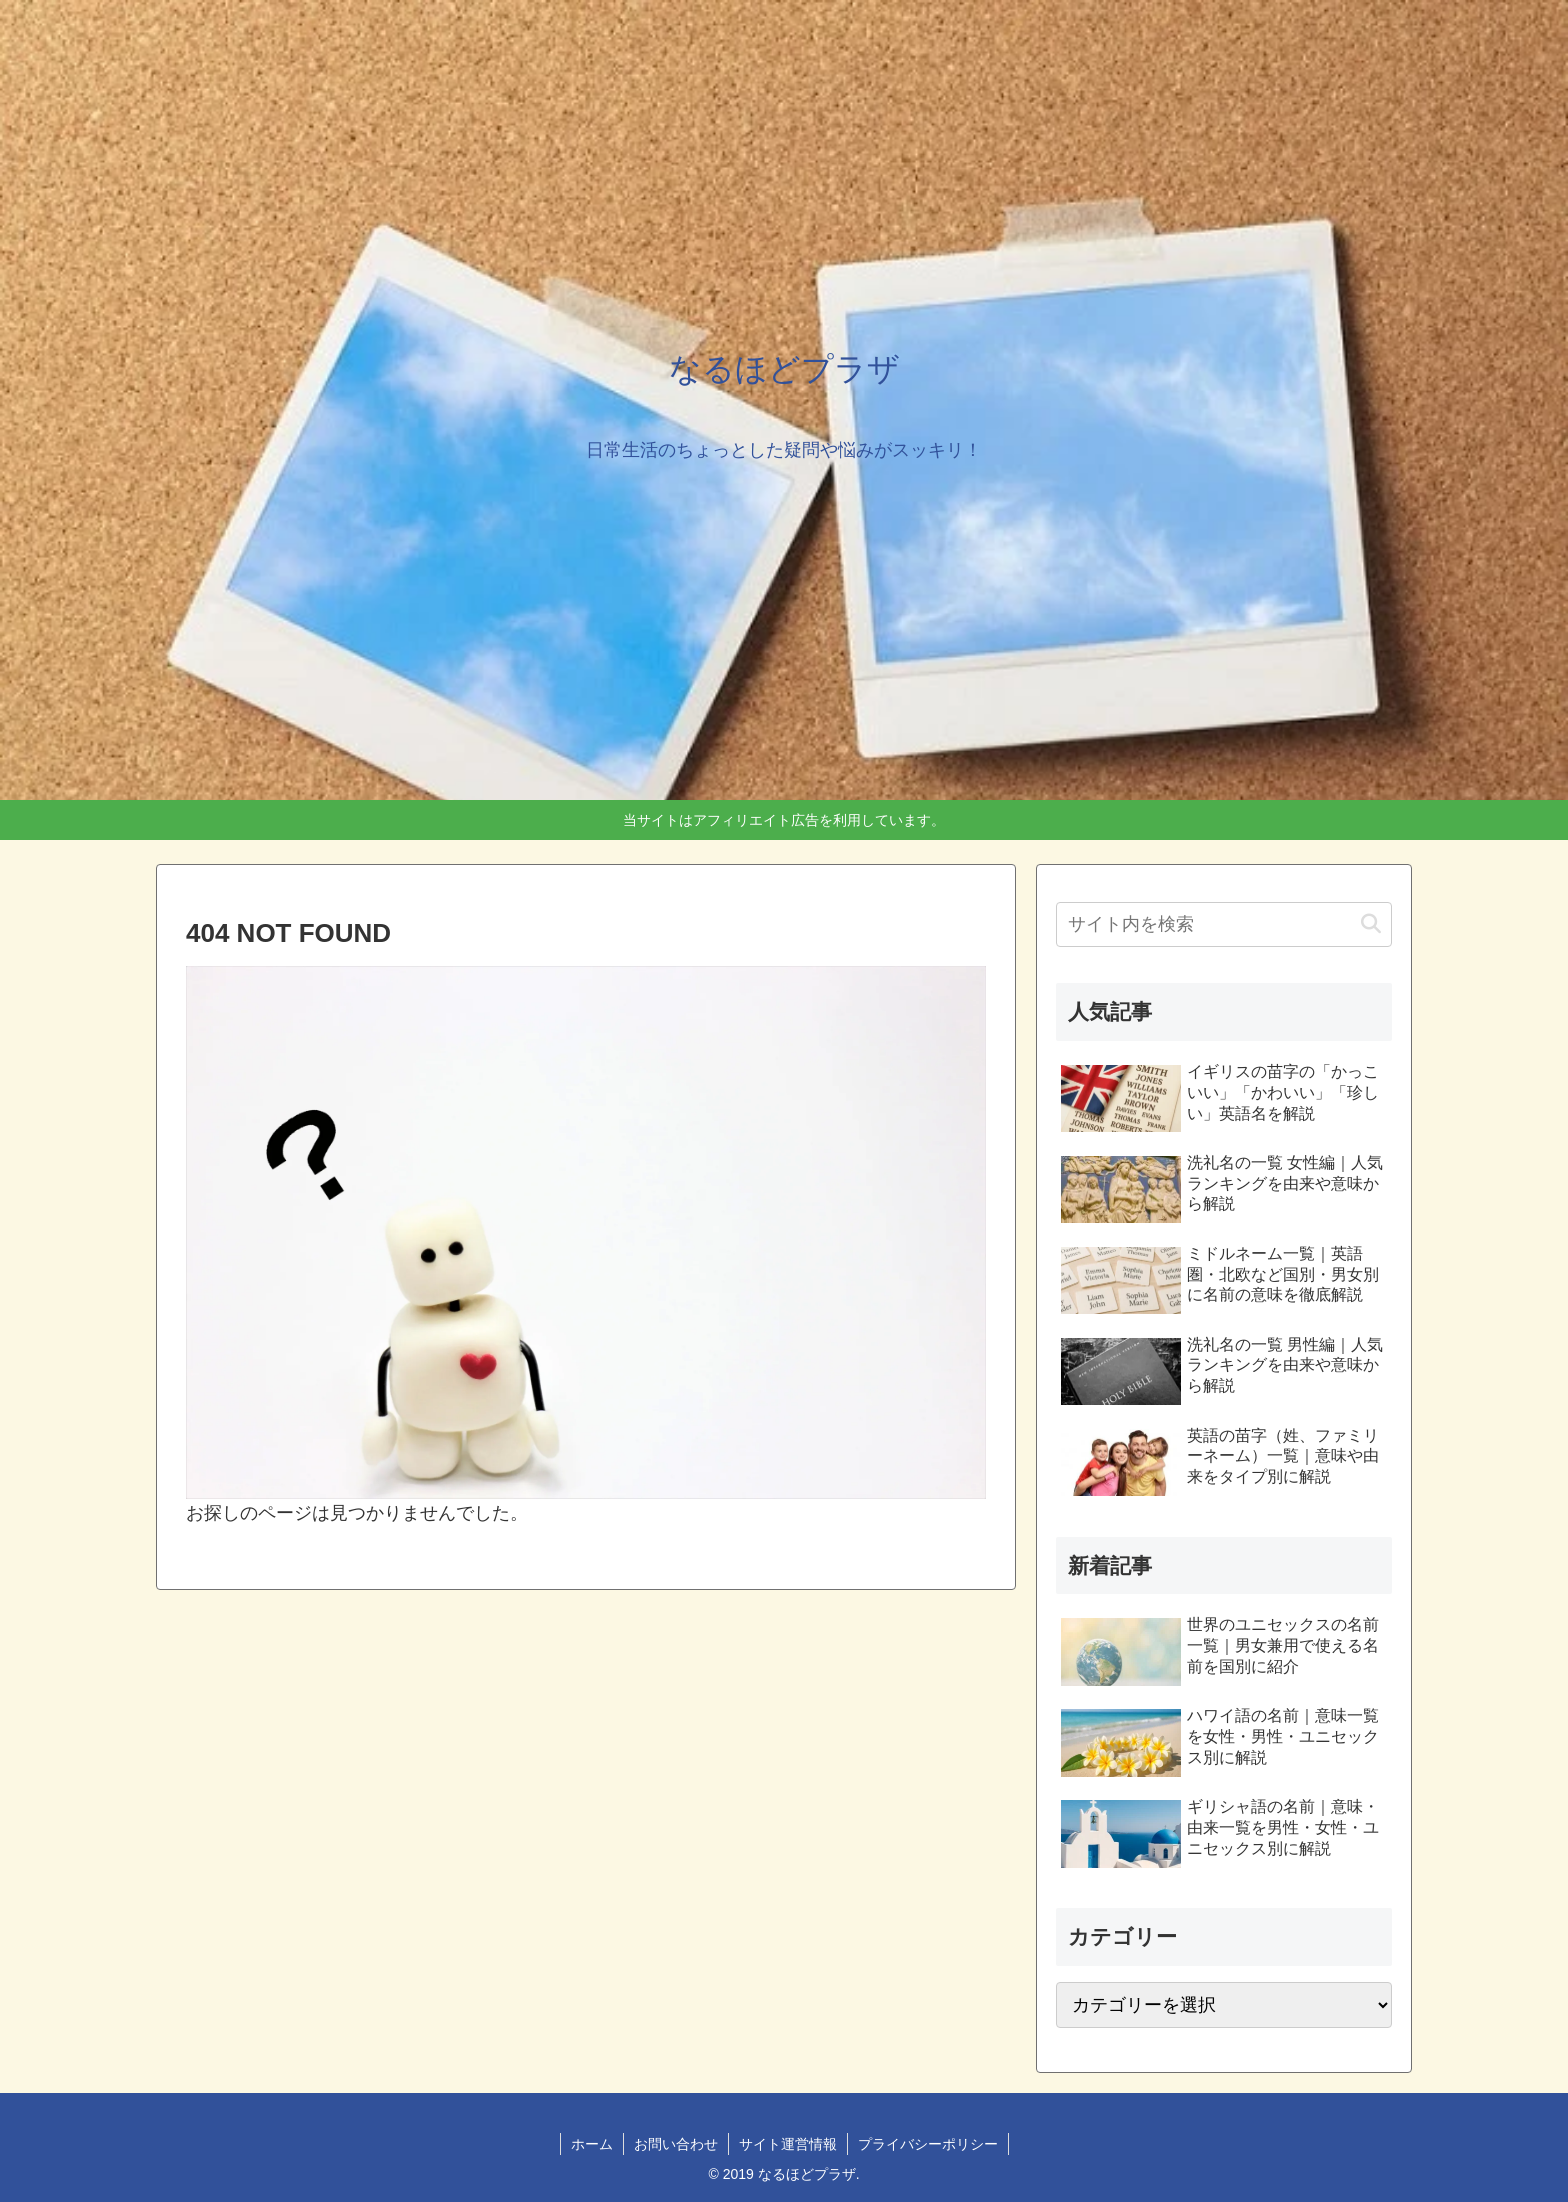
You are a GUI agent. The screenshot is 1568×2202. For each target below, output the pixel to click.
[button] (1371, 924)
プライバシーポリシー (928, 2144)
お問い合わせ (676, 2144)
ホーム (592, 2144)
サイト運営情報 (788, 2144)
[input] (1224, 924)
